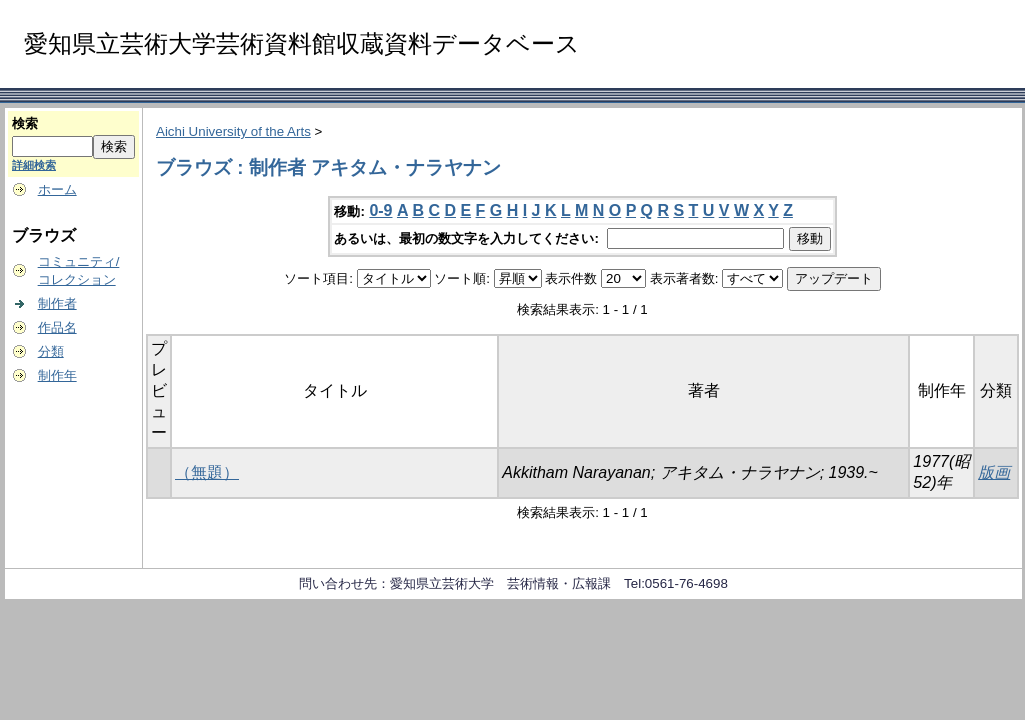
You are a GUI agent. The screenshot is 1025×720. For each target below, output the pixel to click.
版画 (994, 472)
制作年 (57, 375)
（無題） (207, 472)
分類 (51, 351)
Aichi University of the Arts (233, 131)
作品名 (57, 327)
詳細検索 (34, 165)
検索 (25, 123)
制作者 (57, 303)
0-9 (380, 210)
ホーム (57, 189)
